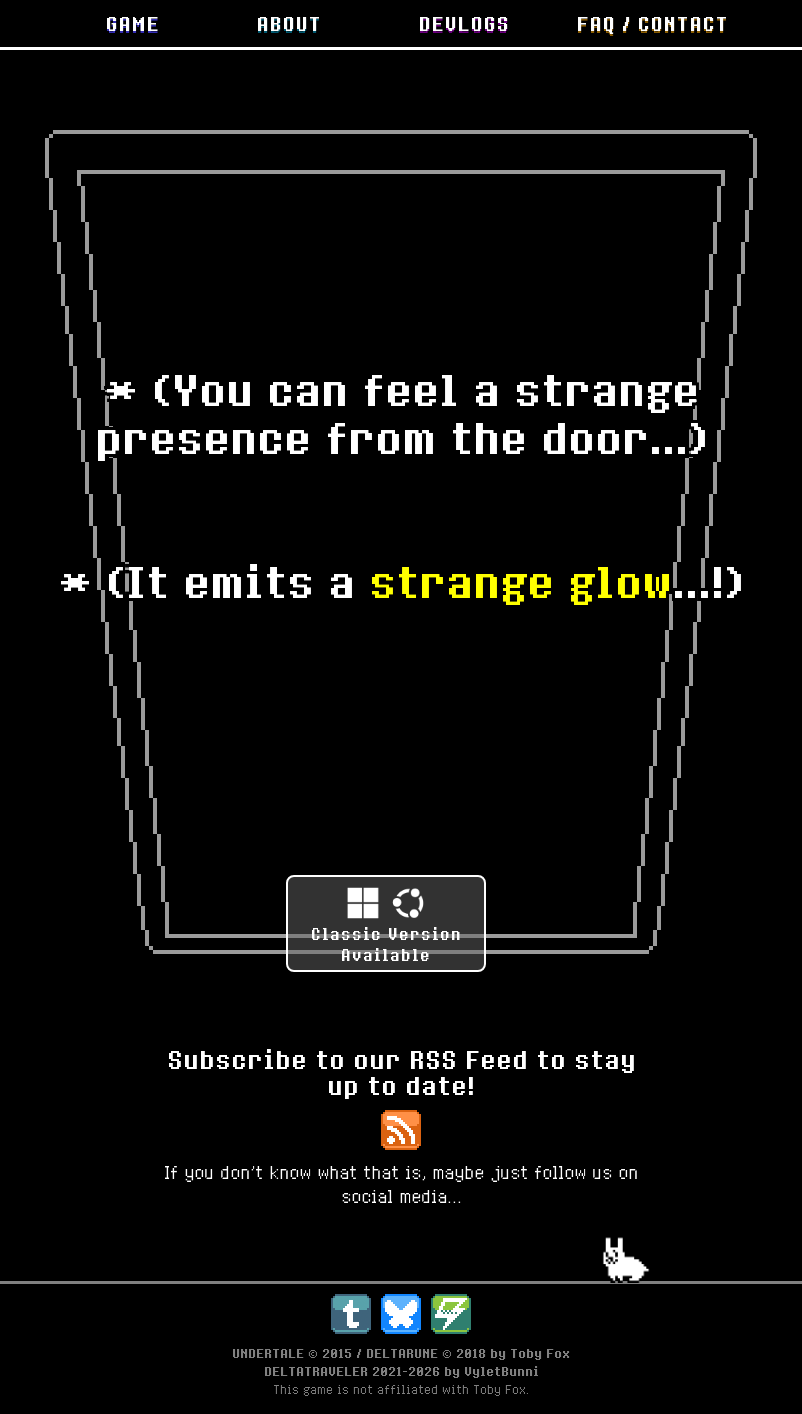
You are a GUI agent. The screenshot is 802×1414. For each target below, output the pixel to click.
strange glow (520, 580)
